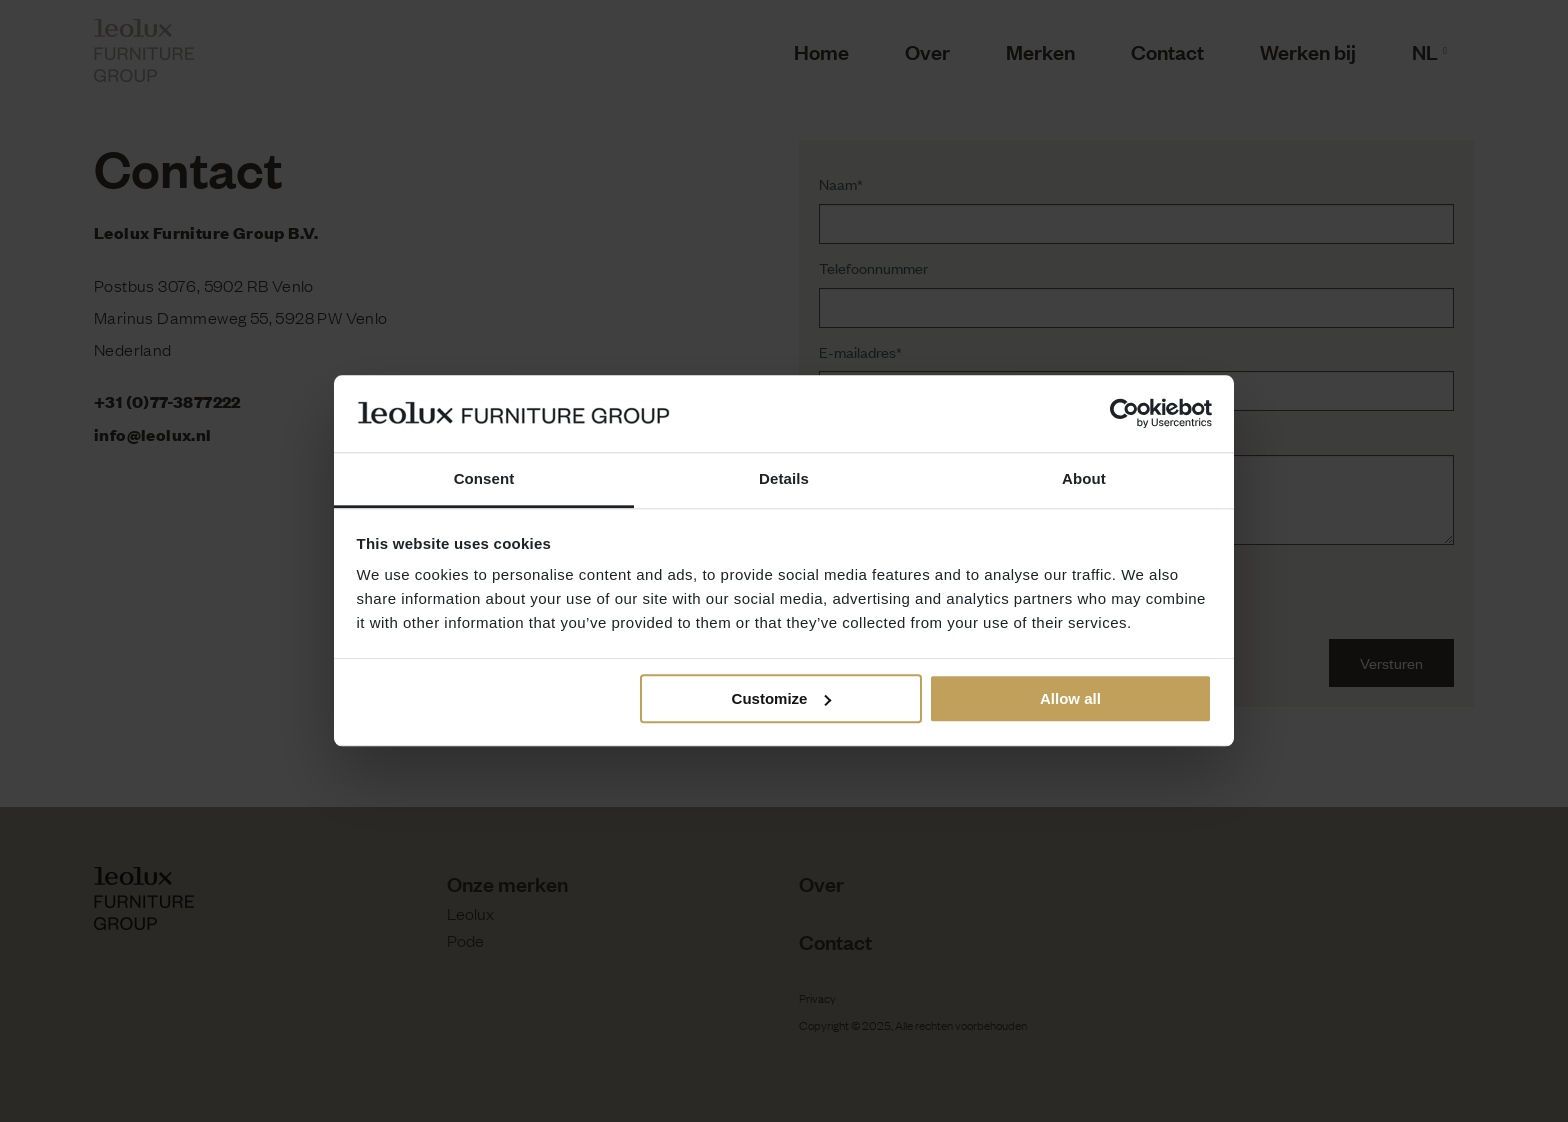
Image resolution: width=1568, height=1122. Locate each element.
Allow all (1070, 698)
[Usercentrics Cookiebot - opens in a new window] (1124, 414)
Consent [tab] (484, 478)
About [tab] (1084, 478)
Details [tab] (784, 478)
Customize (782, 698)
